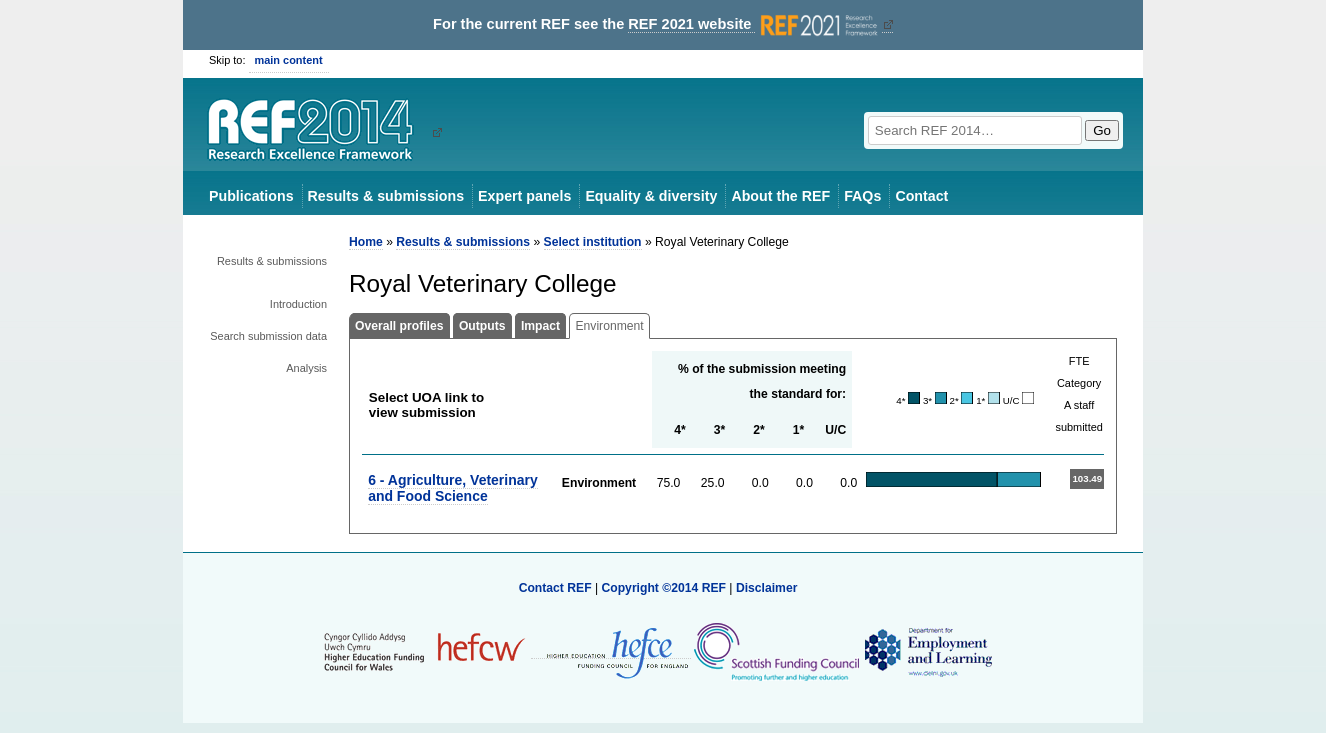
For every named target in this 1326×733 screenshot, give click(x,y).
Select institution (593, 242)
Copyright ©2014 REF (665, 588)
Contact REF (555, 588)
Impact (540, 326)
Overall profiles (399, 326)
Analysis (306, 368)
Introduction (298, 304)
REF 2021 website (754, 24)
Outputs (482, 326)
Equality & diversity (651, 196)
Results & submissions (386, 196)
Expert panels (524, 196)
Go (1102, 130)
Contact (921, 196)
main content (289, 60)
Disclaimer (767, 588)
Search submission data (268, 336)
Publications (251, 196)
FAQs (862, 196)
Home (366, 242)
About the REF (780, 196)
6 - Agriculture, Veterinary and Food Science (453, 487)
